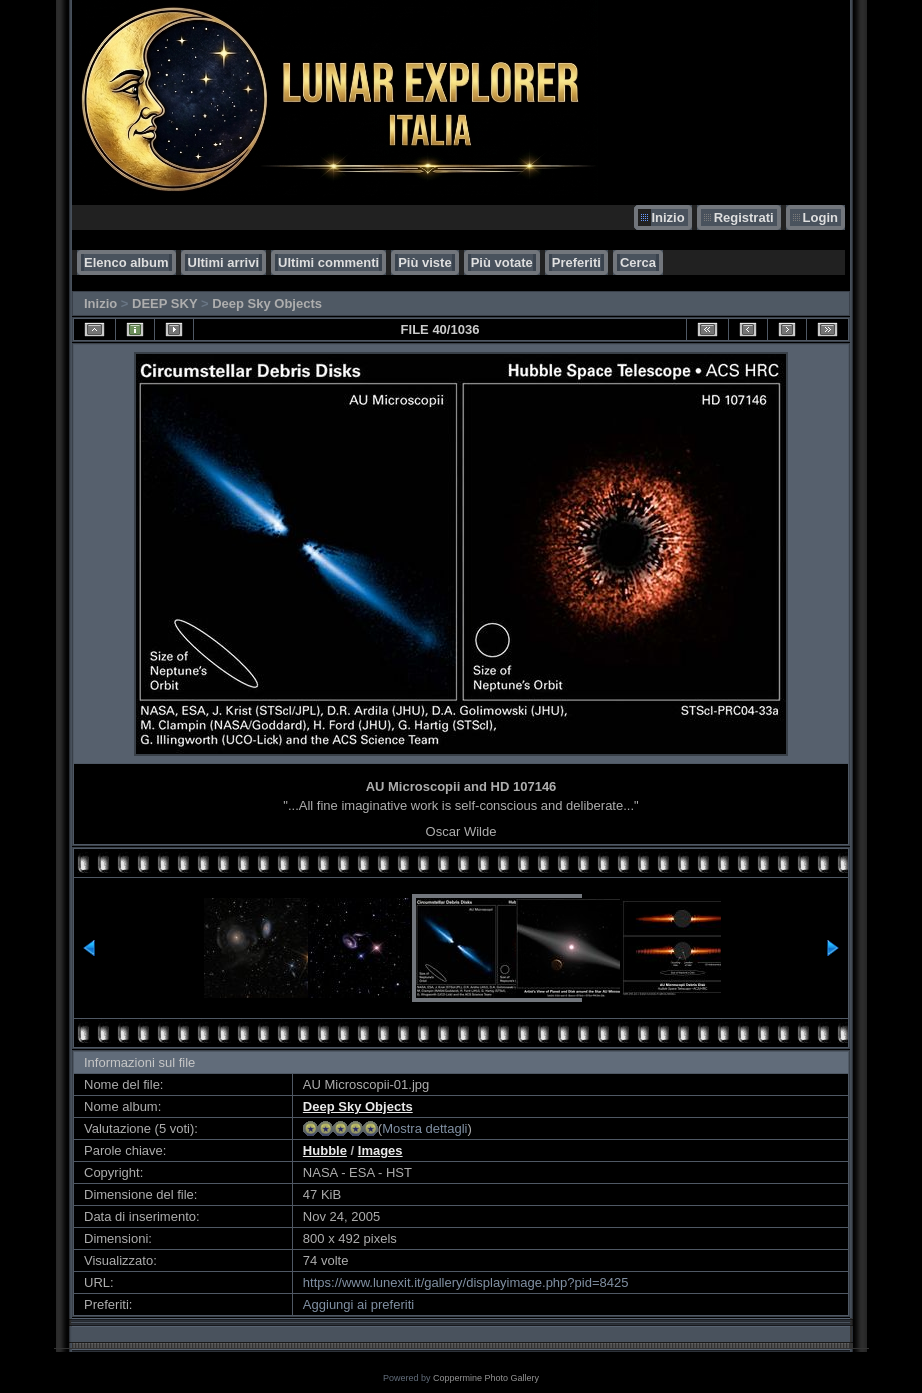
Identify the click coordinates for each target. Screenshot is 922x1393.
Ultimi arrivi (224, 262)
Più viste (424, 262)
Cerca (638, 262)
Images (380, 1150)
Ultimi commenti (328, 262)
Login (820, 217)
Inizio (667, 217)
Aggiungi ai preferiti (358, 1304)
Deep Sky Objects (267, 303)
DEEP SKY (164, 303)
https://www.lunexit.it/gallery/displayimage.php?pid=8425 (466, 1282)
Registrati (744, 217)
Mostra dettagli (424, 1128)
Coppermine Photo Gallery (486, 1378)
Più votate (502, 262)
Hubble (325, 1150)
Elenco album (126, 262)
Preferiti (576, 262)
